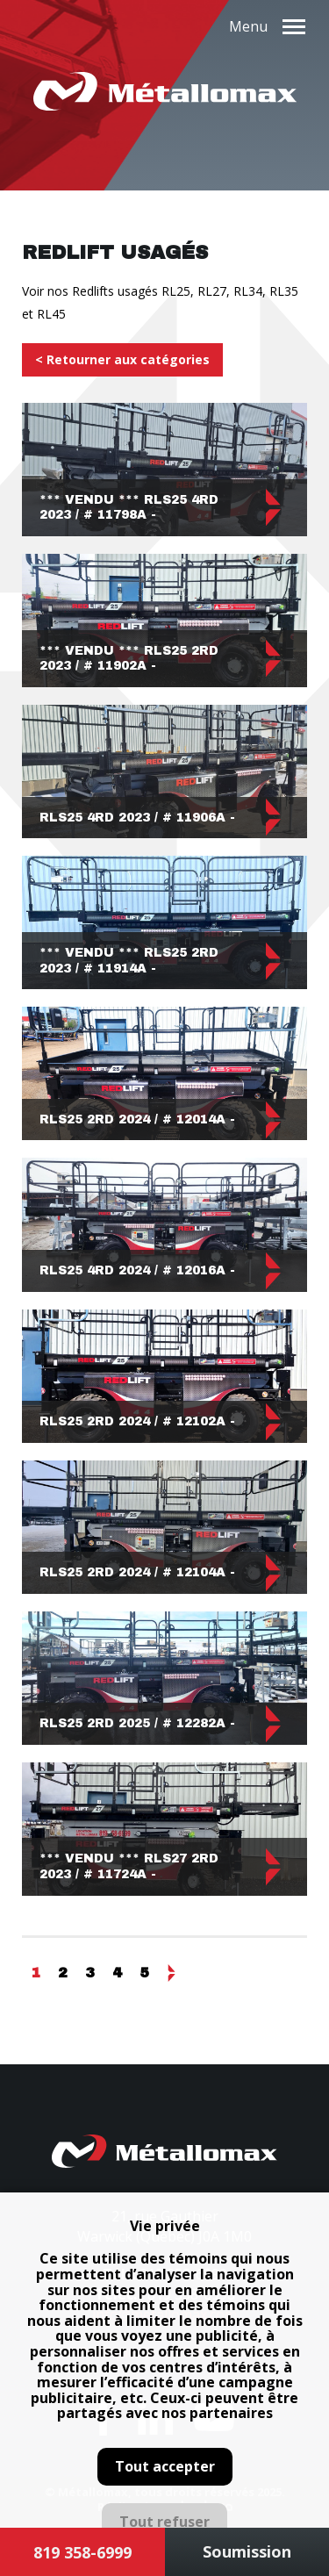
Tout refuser (164, 2521)
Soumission (247, 2551)
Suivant (171, 1973)
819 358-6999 (82, 2552)
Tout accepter (165, 2466)
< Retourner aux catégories (122, 359)
